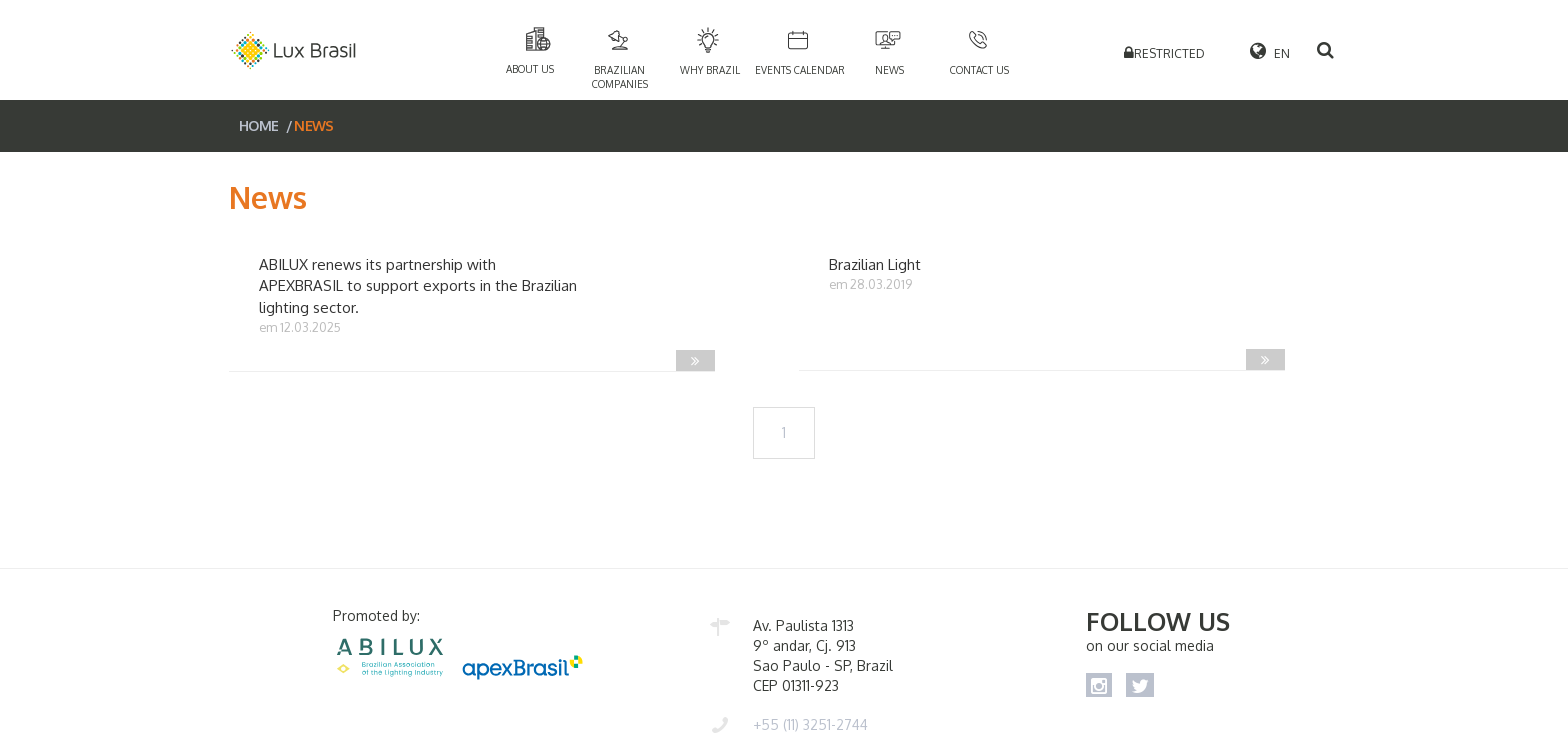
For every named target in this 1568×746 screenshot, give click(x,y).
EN (1267, 50)
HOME (258, 125)
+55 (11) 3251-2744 (810, 724)
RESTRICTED (1169, 53)
